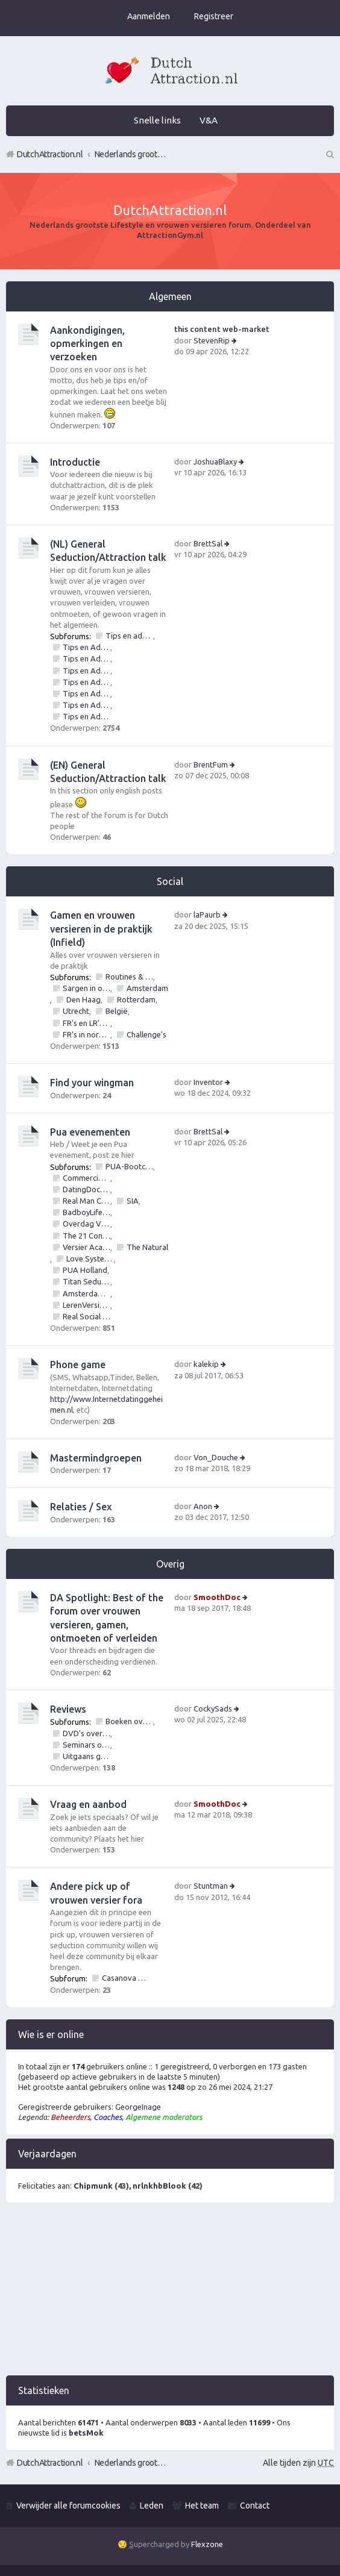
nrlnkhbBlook (159, 2185)
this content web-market (221, 329)
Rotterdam (136, 999)
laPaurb (207, 914)
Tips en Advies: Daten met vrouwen (86, 658)
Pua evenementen (90, 1132)
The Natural (147, 1247)
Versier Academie (86, 1247)
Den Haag (83, 999)
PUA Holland (85, 1270)
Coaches (107, 2117)
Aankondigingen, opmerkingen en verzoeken (87, 344)
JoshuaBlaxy (215, 461)
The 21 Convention (86, 1235)
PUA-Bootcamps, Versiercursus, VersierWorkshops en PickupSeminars (129, 1166)
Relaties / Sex (81, 1506)
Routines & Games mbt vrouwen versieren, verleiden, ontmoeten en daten (129, 976)
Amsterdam (147, 988)
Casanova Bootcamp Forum (126, 1978)
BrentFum (211, 764)
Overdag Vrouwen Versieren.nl (86, 1223)
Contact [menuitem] (254, 2505)
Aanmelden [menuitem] (148, 16)
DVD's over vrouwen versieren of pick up (86, 1733)
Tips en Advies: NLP (86, 716)
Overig (170, 1563)
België (116, 1011)
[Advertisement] (170, 2291)
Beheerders (70, 2117)
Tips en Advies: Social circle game (86, 682)
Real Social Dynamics (86, 1316)
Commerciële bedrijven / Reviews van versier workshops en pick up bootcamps (86, 1178)
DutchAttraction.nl (50, 2463)
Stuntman (211, 1885)
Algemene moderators (163, 2117)
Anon (203, 1506)
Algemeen (170, 296)
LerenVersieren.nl (86, 1305)
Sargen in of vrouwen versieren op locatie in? (86, 988)
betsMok (86, 2432)
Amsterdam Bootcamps (86, 1293)
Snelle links (157, 120)
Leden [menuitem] (151, 2505)
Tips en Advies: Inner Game (86, 693)
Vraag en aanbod (88, 1804)
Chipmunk (93, 2185)
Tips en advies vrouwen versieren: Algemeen (129, 635)
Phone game (77, 1364)
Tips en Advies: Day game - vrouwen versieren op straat (86, 670)
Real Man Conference (86, 1200)
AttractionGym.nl (170, 235)
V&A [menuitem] (209, 120)
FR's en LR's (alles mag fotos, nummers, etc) (86, 1023)
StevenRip (212, 340)
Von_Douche (216, 1457)
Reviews (68, 1709)
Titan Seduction (86, 1281)
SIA (133, 1200)
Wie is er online (51, 2034)
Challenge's (146, 1034)
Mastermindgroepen (96, 1457)
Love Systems (90, 1258)
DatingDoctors (86, 1189)
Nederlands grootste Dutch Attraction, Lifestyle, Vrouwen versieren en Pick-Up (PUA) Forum (131, 2463)
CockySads (213, 1708)
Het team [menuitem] (202, 2505)
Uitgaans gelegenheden (86, 1756)
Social (170, 881)
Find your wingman (92, 1082)
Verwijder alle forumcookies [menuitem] (68, 2505)
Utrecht (76, 1011)
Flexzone (207, 2544)
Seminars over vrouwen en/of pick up (86, 1744)
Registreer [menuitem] (213, 16)
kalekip (206, 1364)
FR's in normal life (86, 1034)
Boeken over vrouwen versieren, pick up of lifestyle (129, 1721)
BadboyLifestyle (86, 1212)
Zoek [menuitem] (329, 154)
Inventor (208, 1082)
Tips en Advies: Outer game (86, 705)
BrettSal (208, 543)
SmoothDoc (217, 1597)
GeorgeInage (138, 2106)
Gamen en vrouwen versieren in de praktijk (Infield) (101, 929)
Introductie (75, 462)
